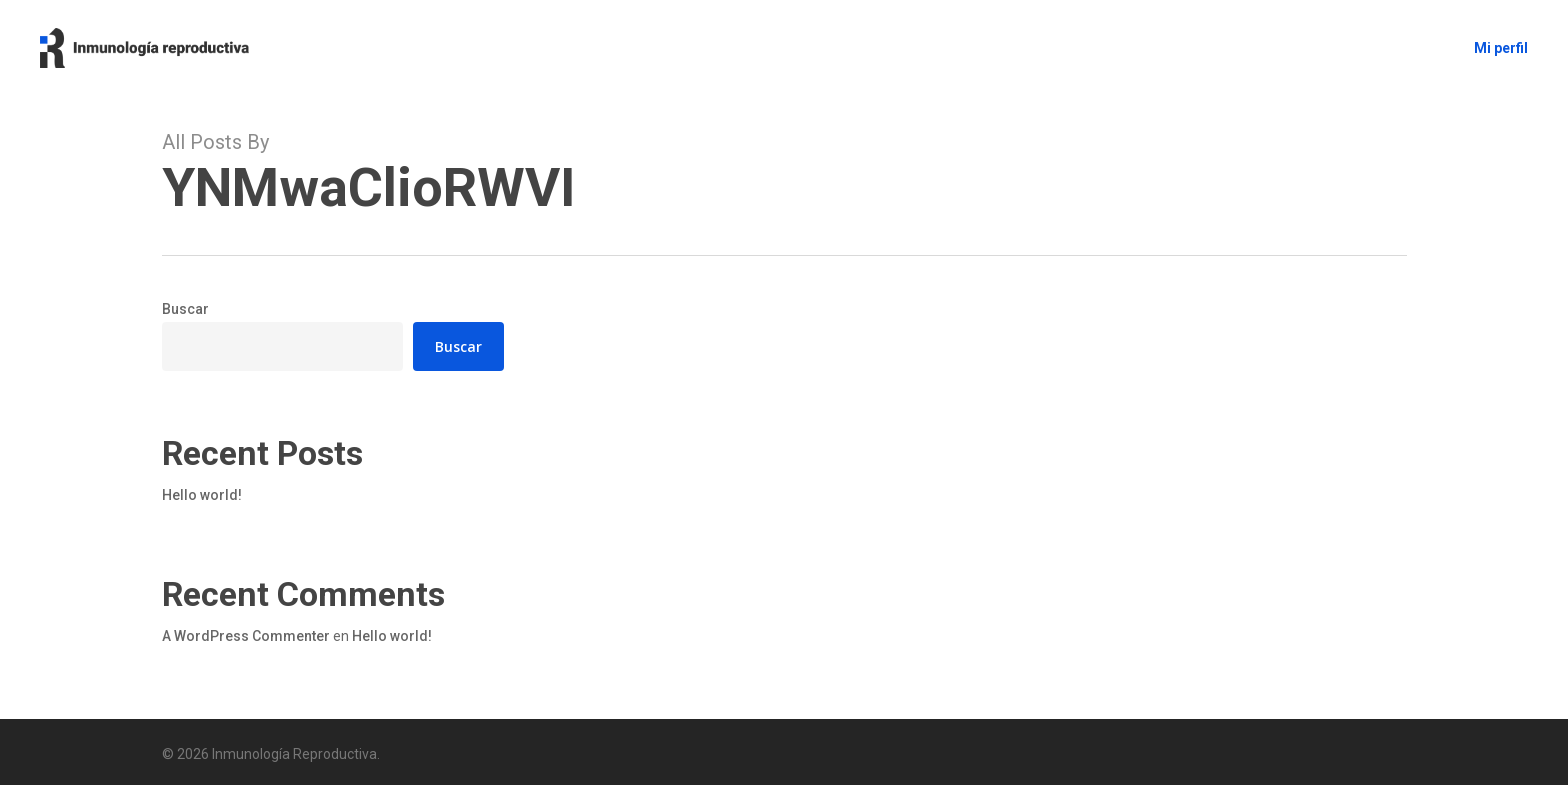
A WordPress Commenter (246, 636)
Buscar (185, 309)
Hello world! (202, 495)
